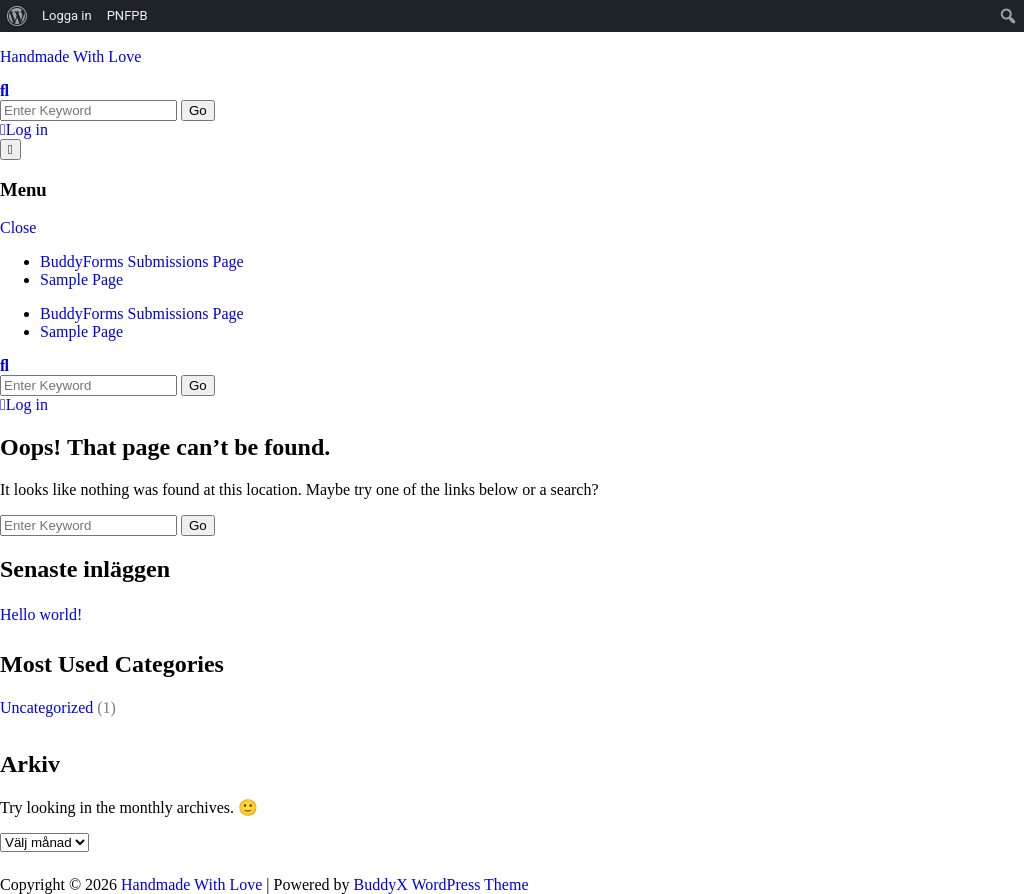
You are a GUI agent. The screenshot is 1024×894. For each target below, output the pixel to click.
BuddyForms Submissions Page (142, 261)
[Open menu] (10, 149)
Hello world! (41, 614)
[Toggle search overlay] (4, 90)
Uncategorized (46, 707)
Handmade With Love (70, 56)
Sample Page (81, 279)
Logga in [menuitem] (67, 15)
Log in (24, 129)
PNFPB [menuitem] (127, 15)
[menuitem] (17, 16)
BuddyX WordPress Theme (440, 884)
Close (18, 227)
